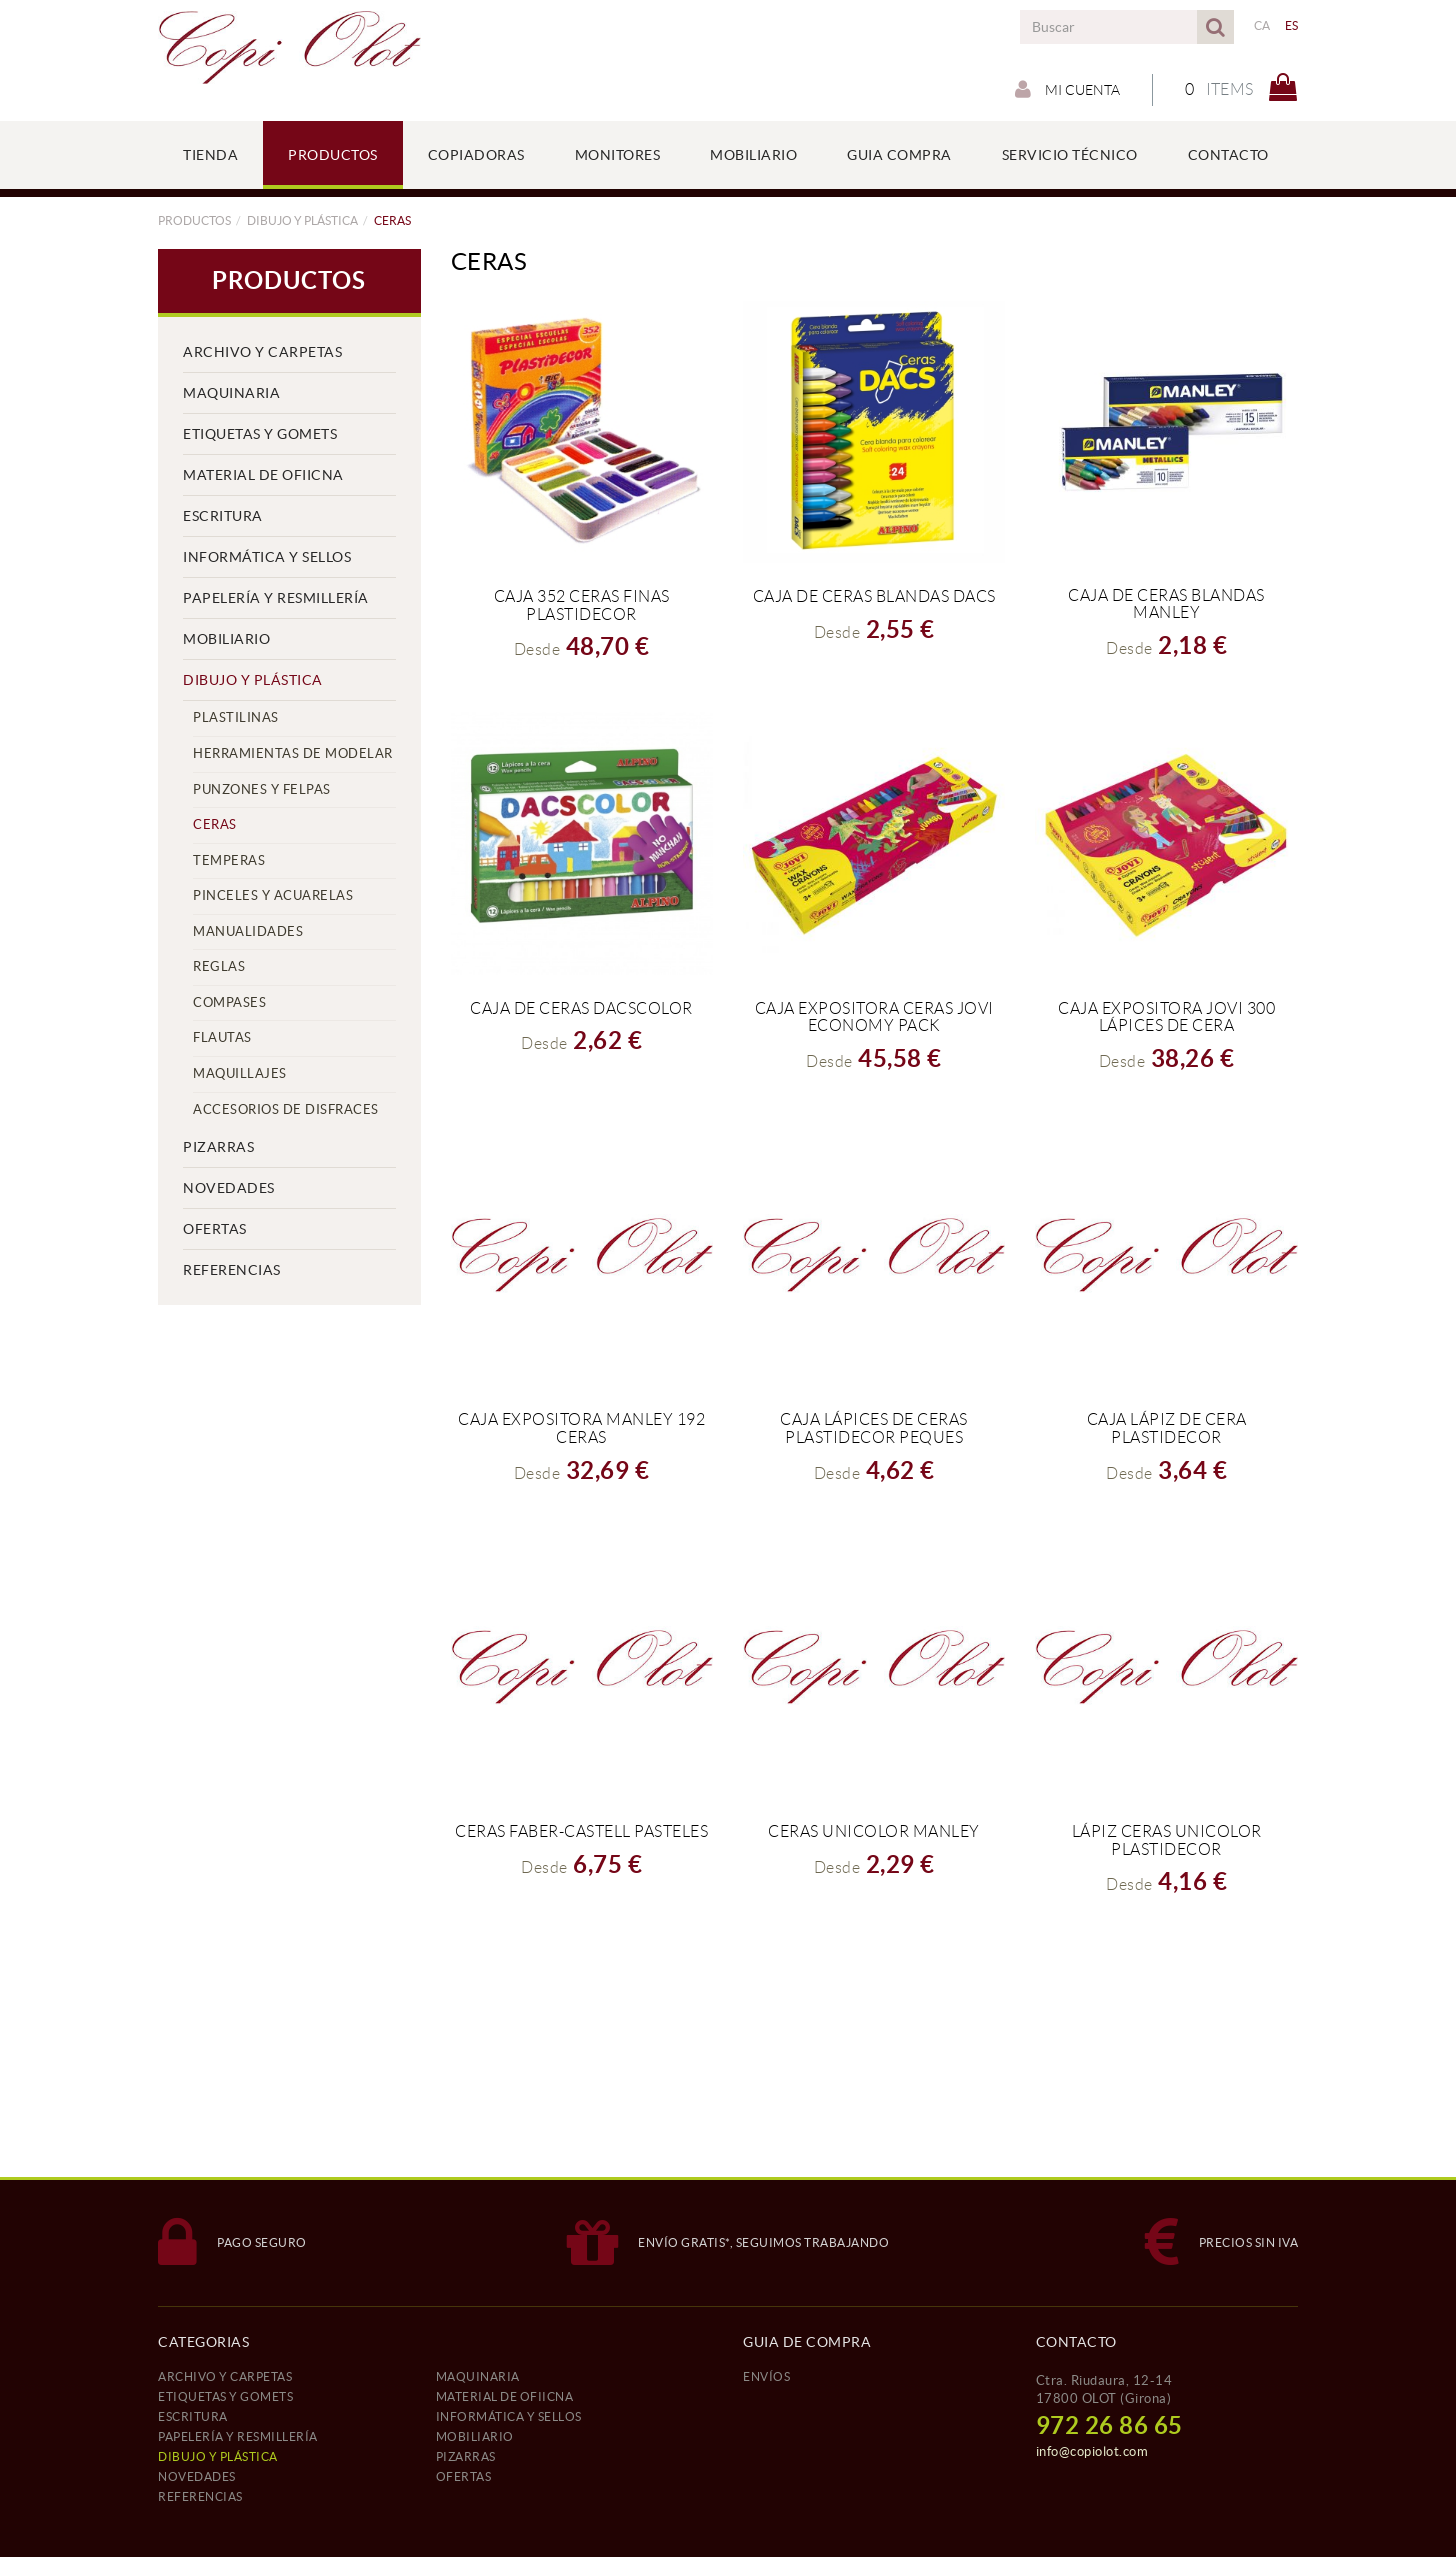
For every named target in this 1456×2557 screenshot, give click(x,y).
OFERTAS (215, 1229)
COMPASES (229, 1002)
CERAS (215, 824)
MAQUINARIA (231, 393)
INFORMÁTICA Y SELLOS (267, 557)
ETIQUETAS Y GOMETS (260, 434)
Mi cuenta (1067, 89)
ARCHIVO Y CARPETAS (262, 352)
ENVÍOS (766, 2376)
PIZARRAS (218, 1147)
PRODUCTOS (194, 220)
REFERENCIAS (232, 1270)
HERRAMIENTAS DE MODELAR (293, 753)
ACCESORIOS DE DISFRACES (286, 1109)
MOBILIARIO (226, 639)
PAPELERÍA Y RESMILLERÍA (276, 598)
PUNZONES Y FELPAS (262, 789)
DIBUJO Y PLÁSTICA (302, 220)
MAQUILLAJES (240, 1073)
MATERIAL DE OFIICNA (263, 475)
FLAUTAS (222, 1037)
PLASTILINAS (236, 717)
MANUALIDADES (248, 931)
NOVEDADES (229, 1188)
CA (1262, 25)
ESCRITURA (223, 516)
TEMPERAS (229, 860)
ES (1292, 25)
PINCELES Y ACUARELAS (273, 895)
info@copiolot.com (1092, 2451)
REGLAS (219, 966)
